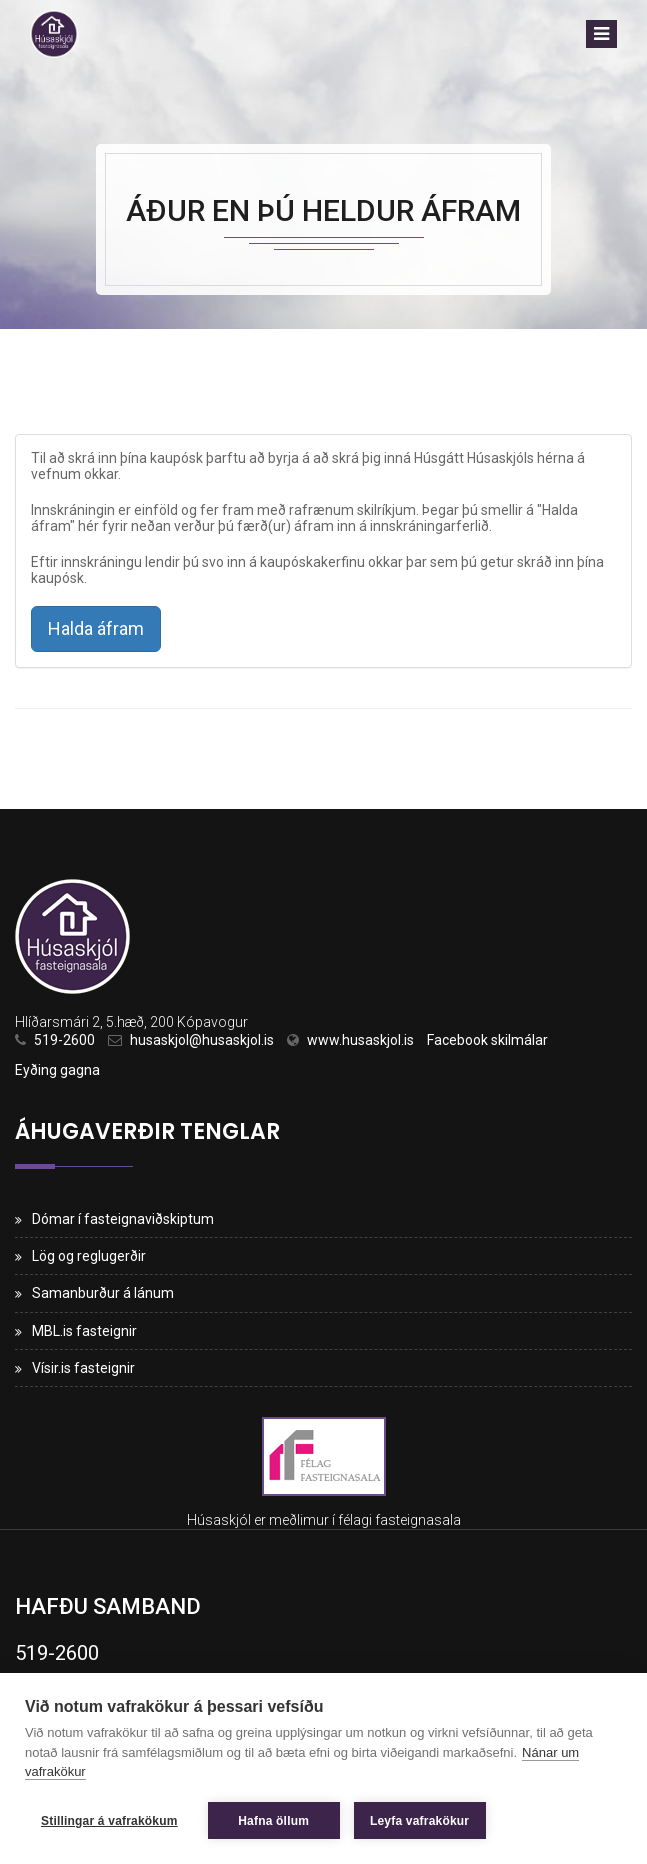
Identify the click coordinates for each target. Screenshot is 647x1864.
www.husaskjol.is (360, 1040)
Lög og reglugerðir (89, 1256)
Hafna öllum (273, 1821)
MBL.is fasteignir (84, 1331)
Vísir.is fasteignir (83, 1368)
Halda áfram (96, 628)
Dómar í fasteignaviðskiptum (123, 1219)
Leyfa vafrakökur (419, 1821)
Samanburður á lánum (103, 1293)
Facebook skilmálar (487, 1040)
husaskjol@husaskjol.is (202, 1040)
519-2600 (64, 1040)
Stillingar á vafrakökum (109, 1821)
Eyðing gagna (57, 1070)
